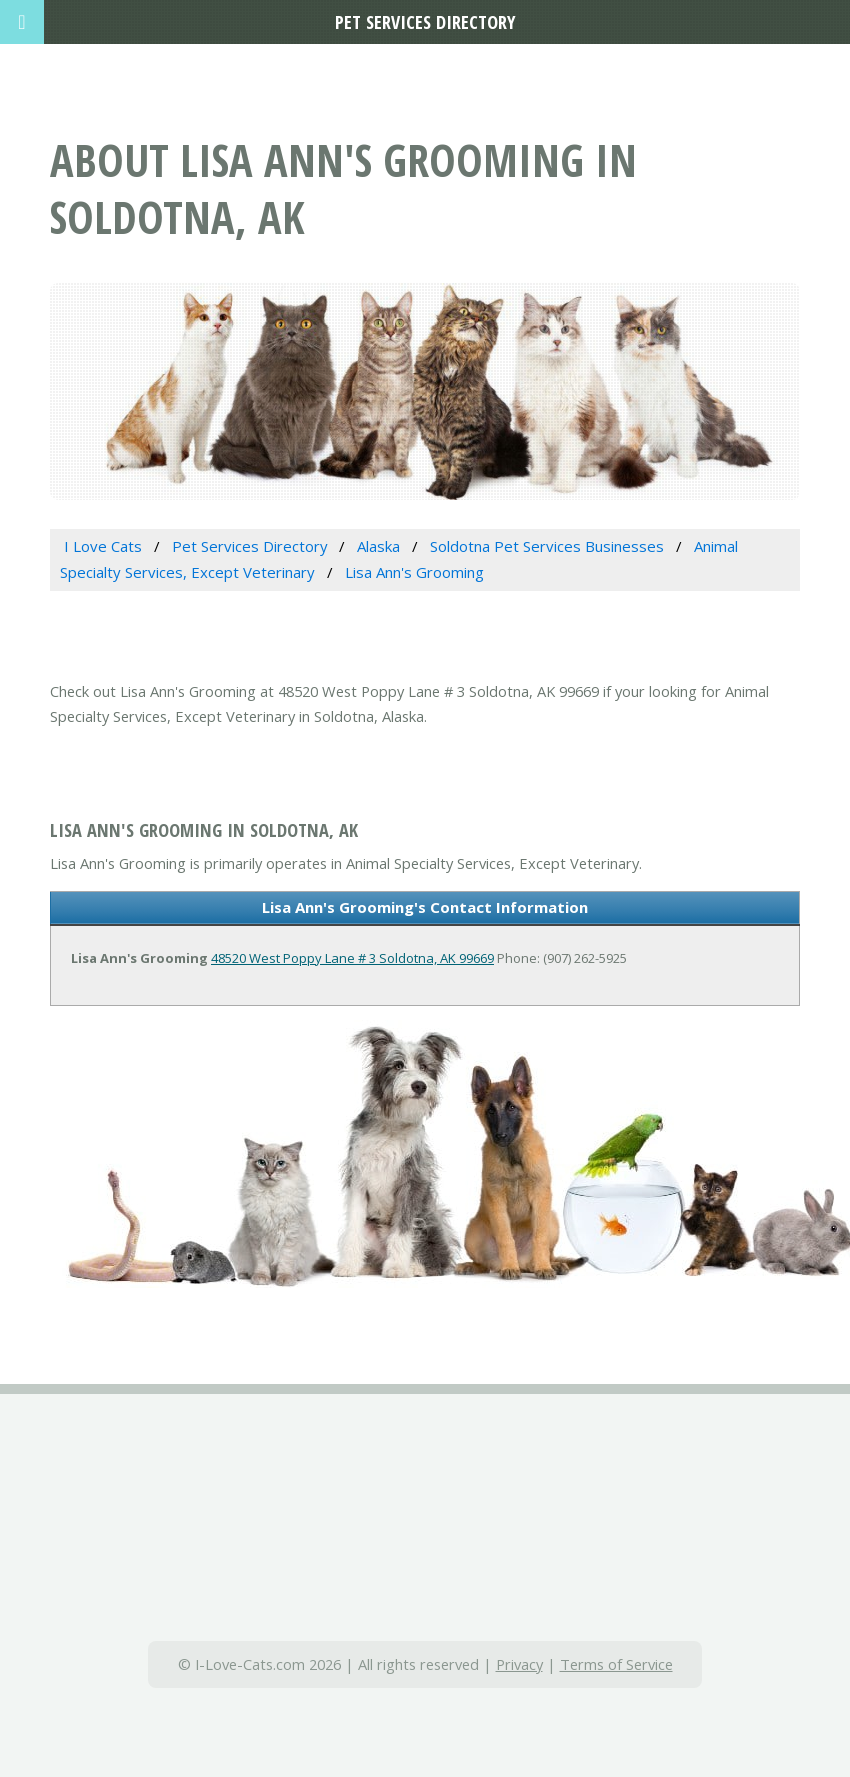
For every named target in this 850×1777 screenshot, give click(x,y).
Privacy (519, 1664)
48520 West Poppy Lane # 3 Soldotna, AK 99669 (352, 958)
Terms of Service (616, 1664)
